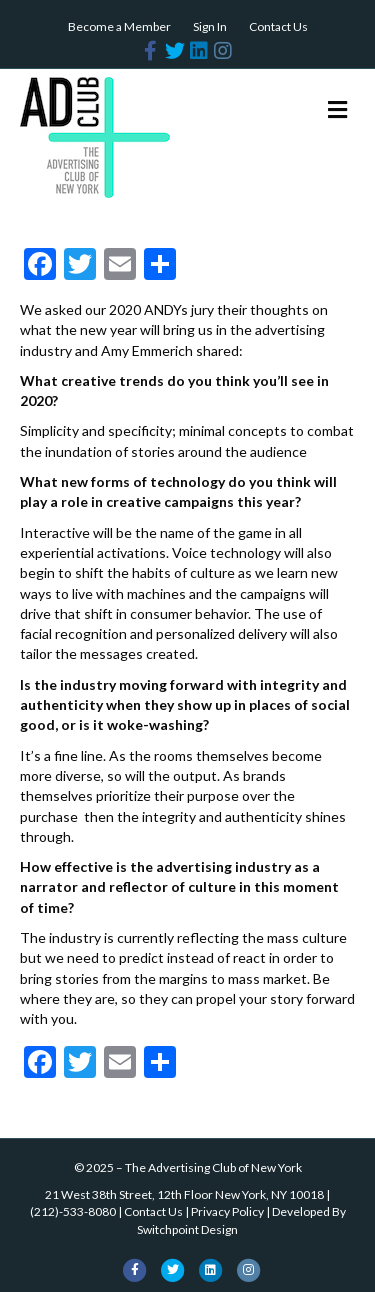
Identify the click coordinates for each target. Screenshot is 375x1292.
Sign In (210, 26)
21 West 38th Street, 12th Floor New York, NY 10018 (184, 1194)
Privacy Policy (227, 1211)
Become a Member (119, 26)
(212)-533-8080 (73, 1211)
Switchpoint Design (187, 1229)
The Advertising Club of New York (213, 1167)
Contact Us (278, 26)
